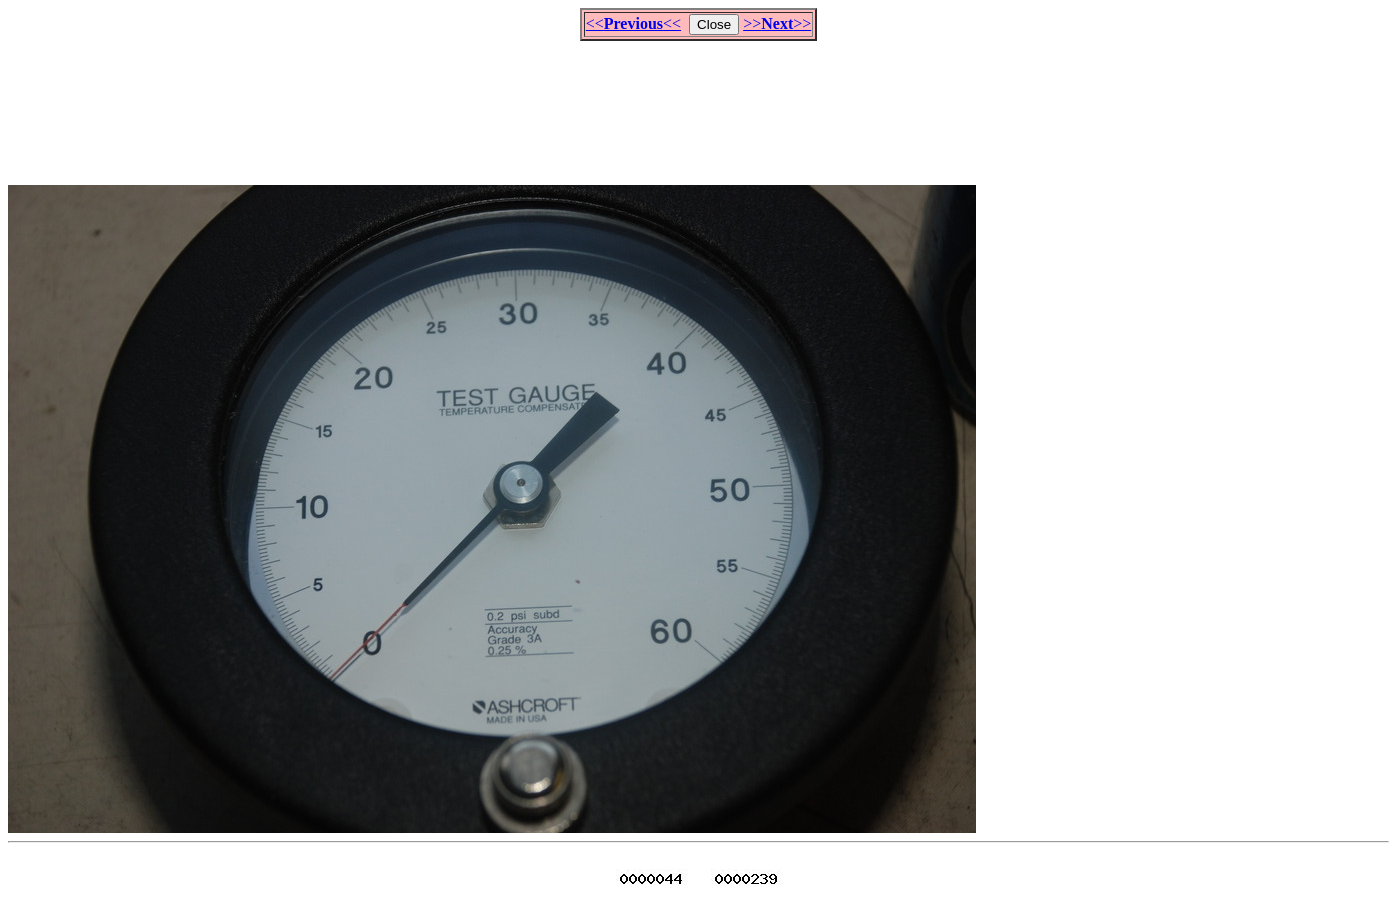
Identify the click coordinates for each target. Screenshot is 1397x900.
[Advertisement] (699, 104)
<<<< (633, 23)
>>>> (777, 23)
